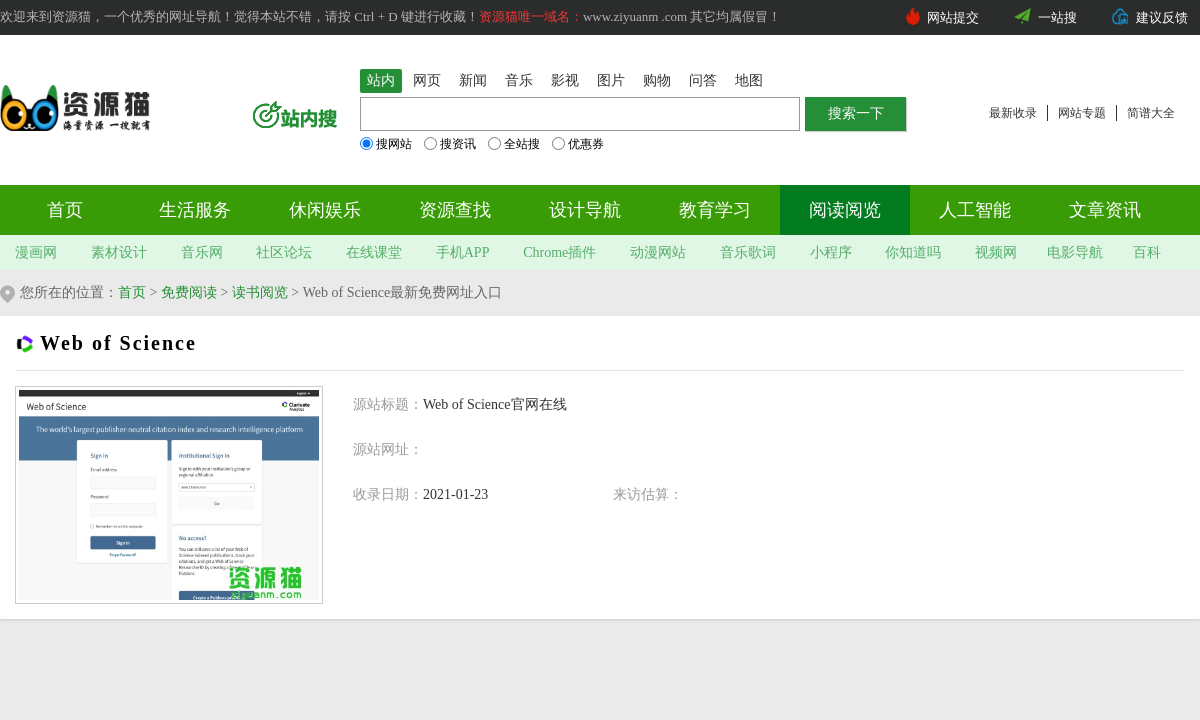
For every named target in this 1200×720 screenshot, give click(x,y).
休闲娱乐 (325, 210)
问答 (703, 80)
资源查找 (455, 210)
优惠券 (578, 144)
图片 (611, 80)
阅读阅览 (845, 210)
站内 (381, 80)
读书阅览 (260, 292)
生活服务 (195, 210)
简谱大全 (1151, 113)
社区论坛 (284, 252)
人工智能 (975, 210)
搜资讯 (450, 144)
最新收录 (1013, 113)
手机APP (463, 252)
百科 (1147, 252)
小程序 (831, 252)
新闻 (473, 80)
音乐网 (202, 252)
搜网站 (386, 144)
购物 (657, 80)
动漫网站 (658, 252)
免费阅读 (189, 292)
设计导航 (585, 210)
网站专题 (1082, 113)
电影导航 (1075, 252)
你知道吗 (913, 252)
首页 (65, 210)
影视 (565, 80)
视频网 (996, 252)
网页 (427, 80)
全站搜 (514, 144)
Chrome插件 (559, 252)
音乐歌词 (748, 252)
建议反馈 (1162, 17)
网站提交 (953, 17)
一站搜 (1057, 17)
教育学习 (715, 210)
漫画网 (36, 252)
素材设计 (119, 252)
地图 (749, 80)
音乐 (519, 80)
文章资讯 (1105, 210)
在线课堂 (374, 252)
